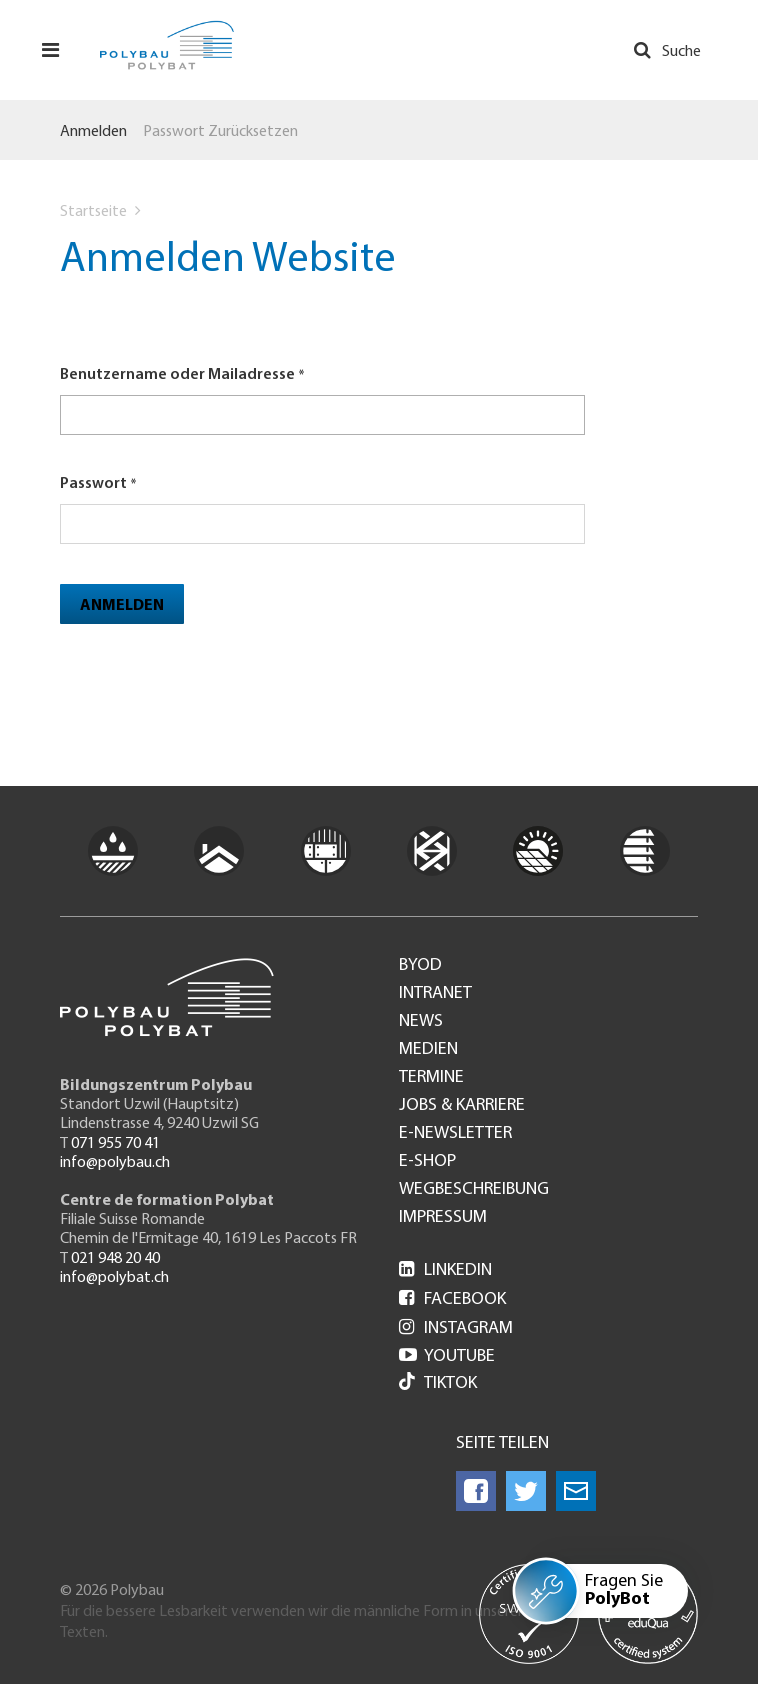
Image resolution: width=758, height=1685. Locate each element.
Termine (431, 1078)
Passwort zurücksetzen (220, 132)
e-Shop (427, 1162)
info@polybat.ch (114, 1278)
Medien (428, 1050)
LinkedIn (445, 1270)
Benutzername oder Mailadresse (177, 375)
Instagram (456, 1328)
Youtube (447, 1356)
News (421, 1022)
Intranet (435, 994)
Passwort (93, 484)
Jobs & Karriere (462, 1106)
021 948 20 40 (115, 1259)
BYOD (420, 966)
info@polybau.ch (115, 1163)
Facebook (452, 1299)
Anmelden (93, 132)
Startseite (93, 212)
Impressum (443, 1218)
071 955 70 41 (115, 1144)
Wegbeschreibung (474, 1190)
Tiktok (438, 1383)
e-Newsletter (455, 1134)
